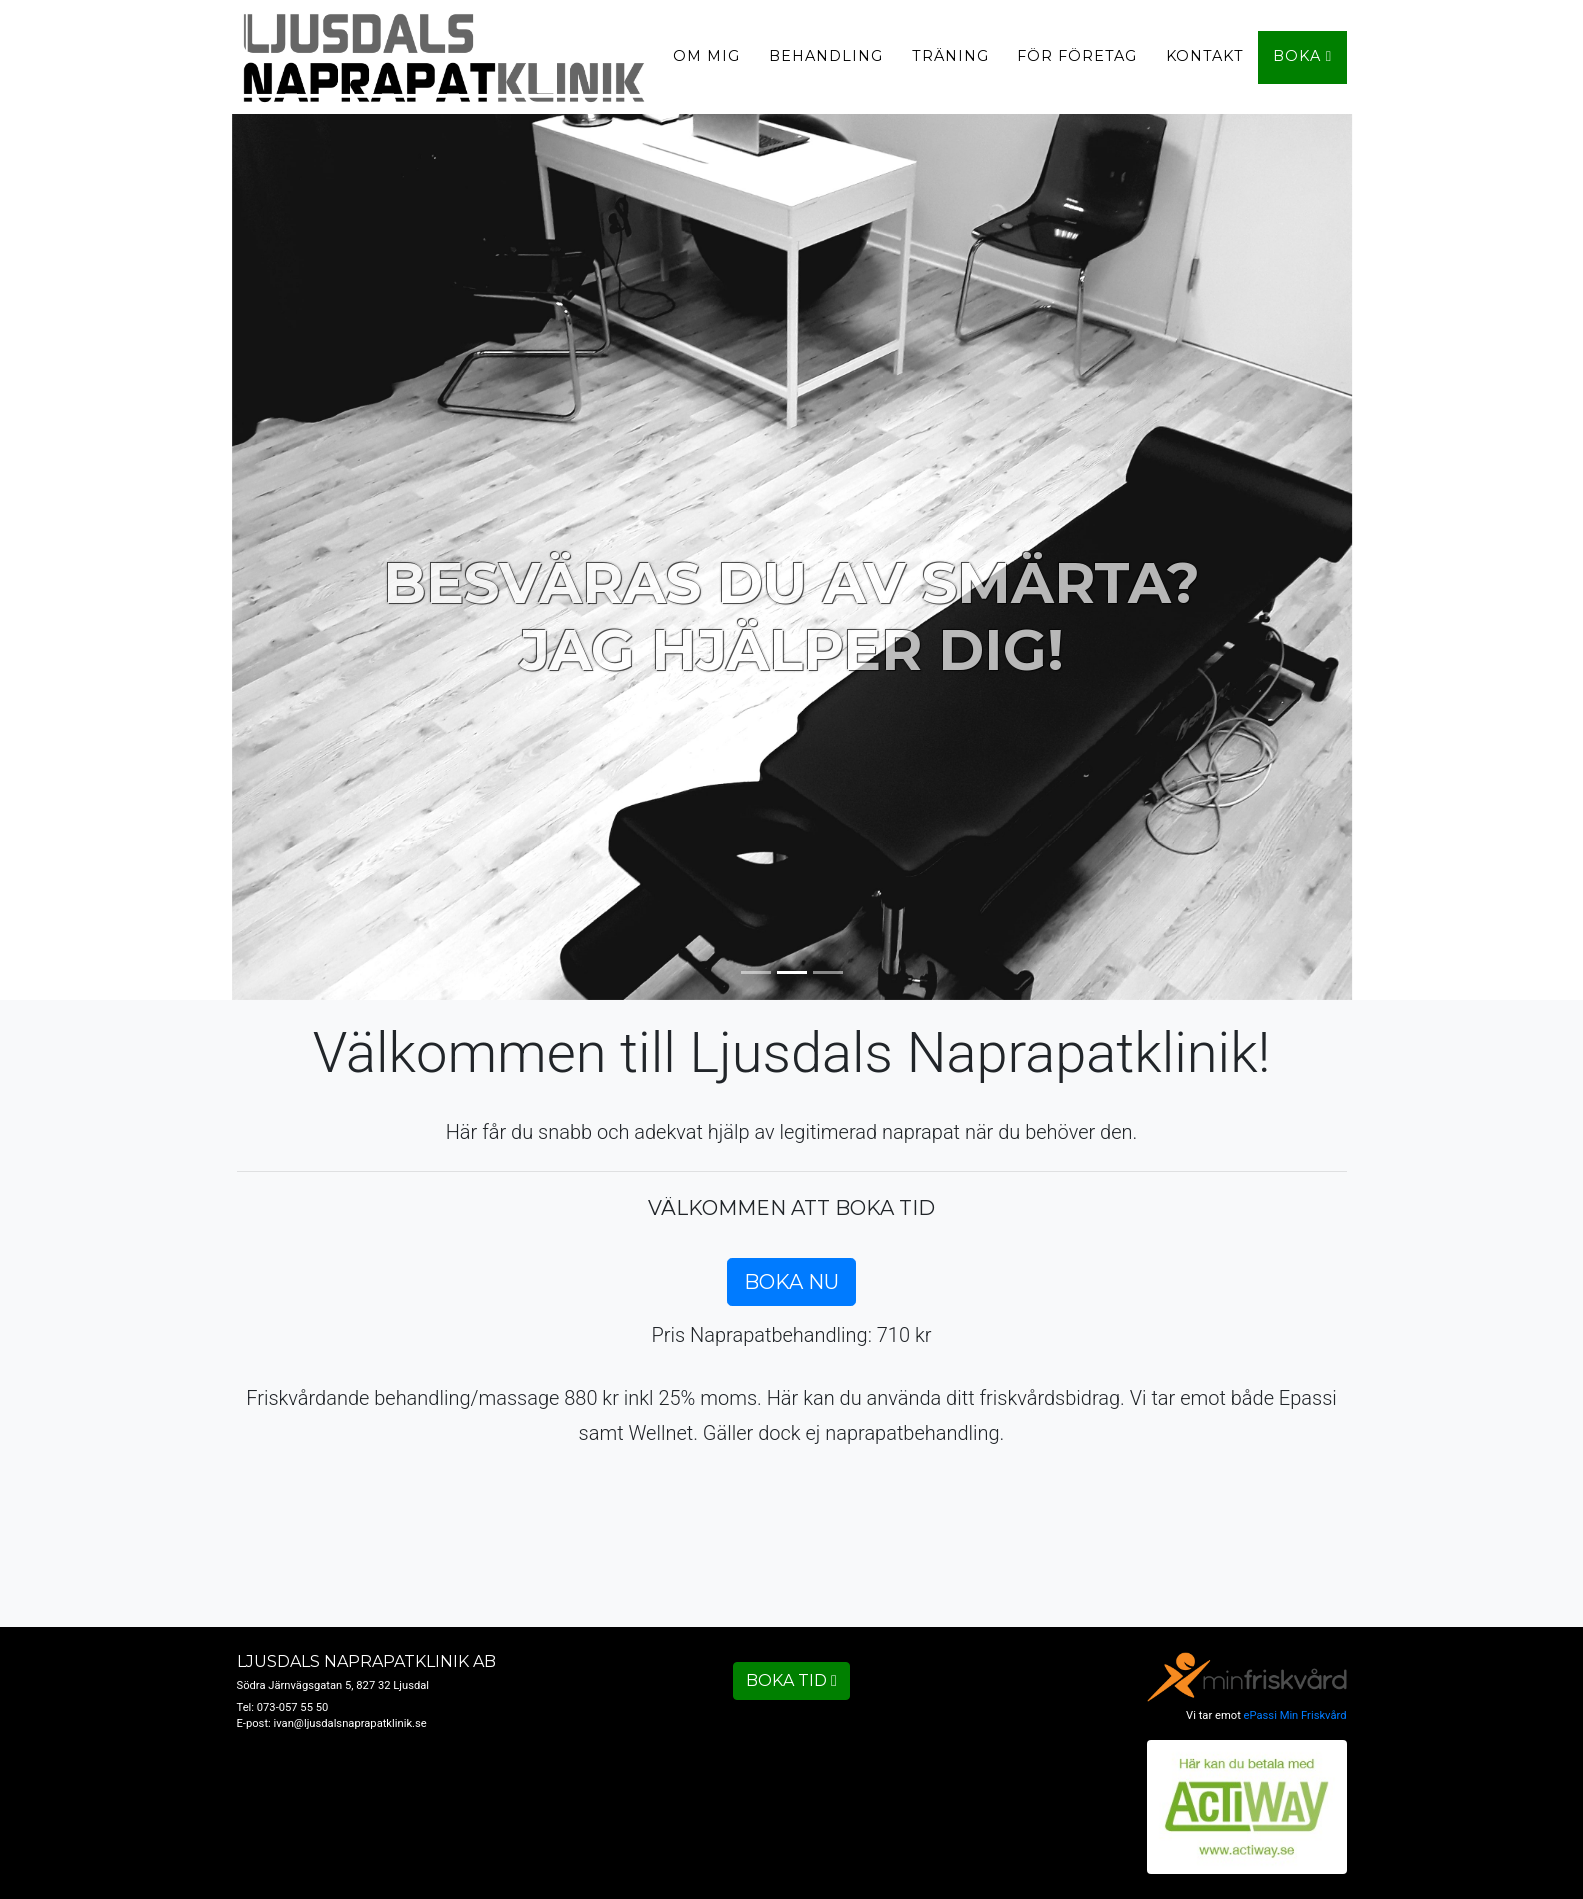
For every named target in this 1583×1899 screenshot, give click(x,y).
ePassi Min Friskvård (1295, 1715)
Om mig (715, 64)
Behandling (835, 64)
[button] (118, 550)
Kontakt (1214, 64)
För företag (1086, 64)
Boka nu (791, 1282)
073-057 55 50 (293, 1707)
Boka (1311, 64)
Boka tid (791, 1680)
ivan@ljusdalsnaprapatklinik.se (350, 1723)
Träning (958, 64)
